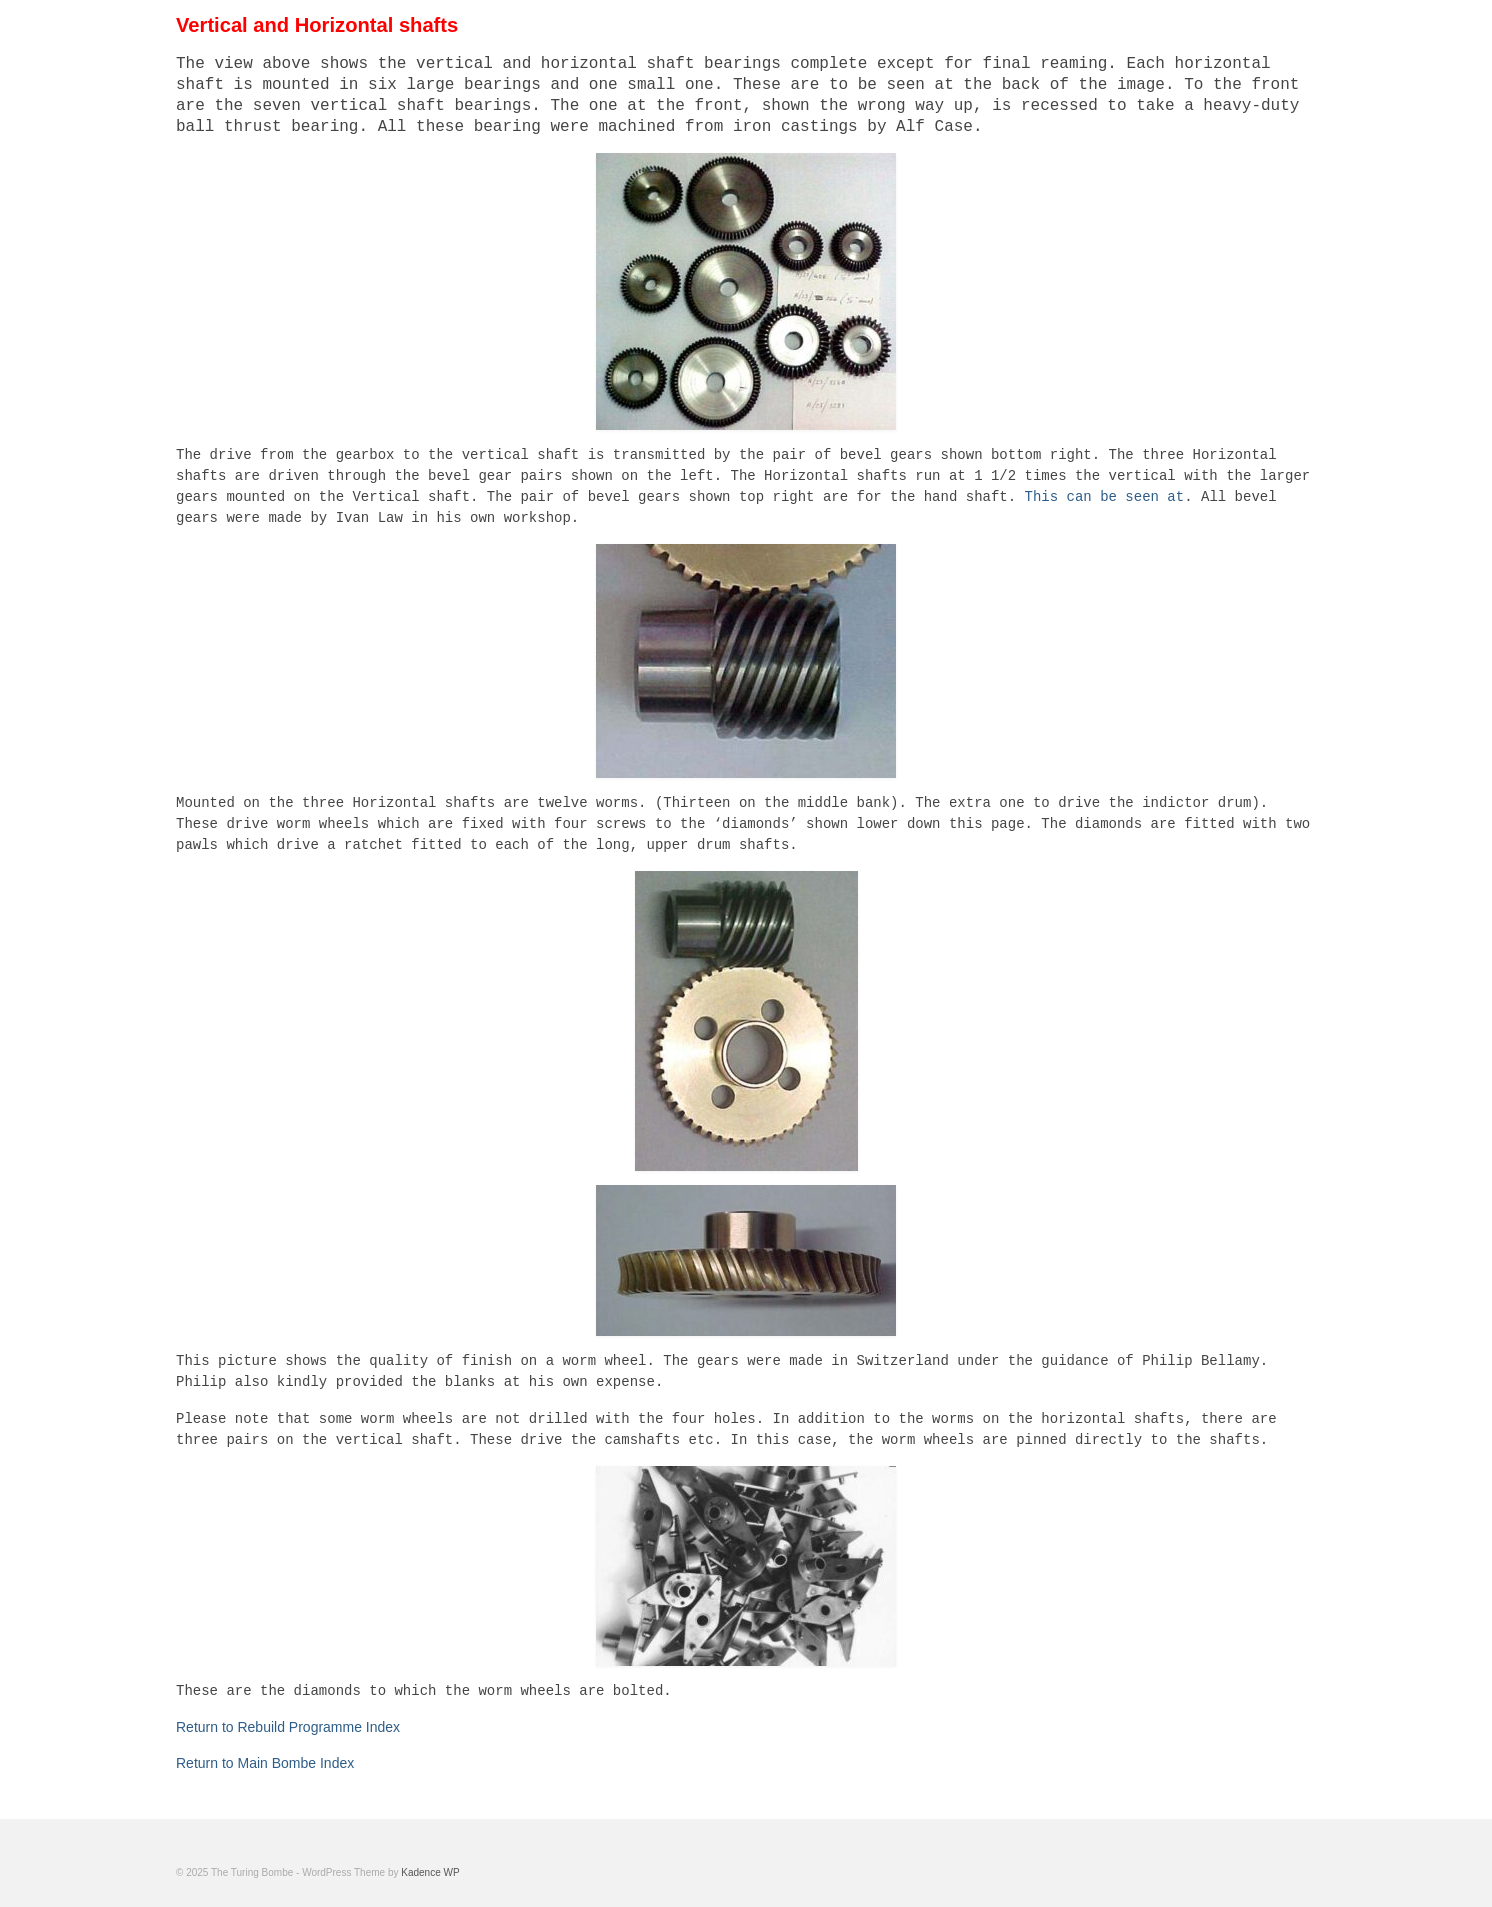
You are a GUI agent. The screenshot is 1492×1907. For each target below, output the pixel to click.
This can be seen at (1105, 497)
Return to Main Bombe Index (265, 1763)
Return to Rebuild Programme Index (288, 1727)
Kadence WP (430, 1872)
